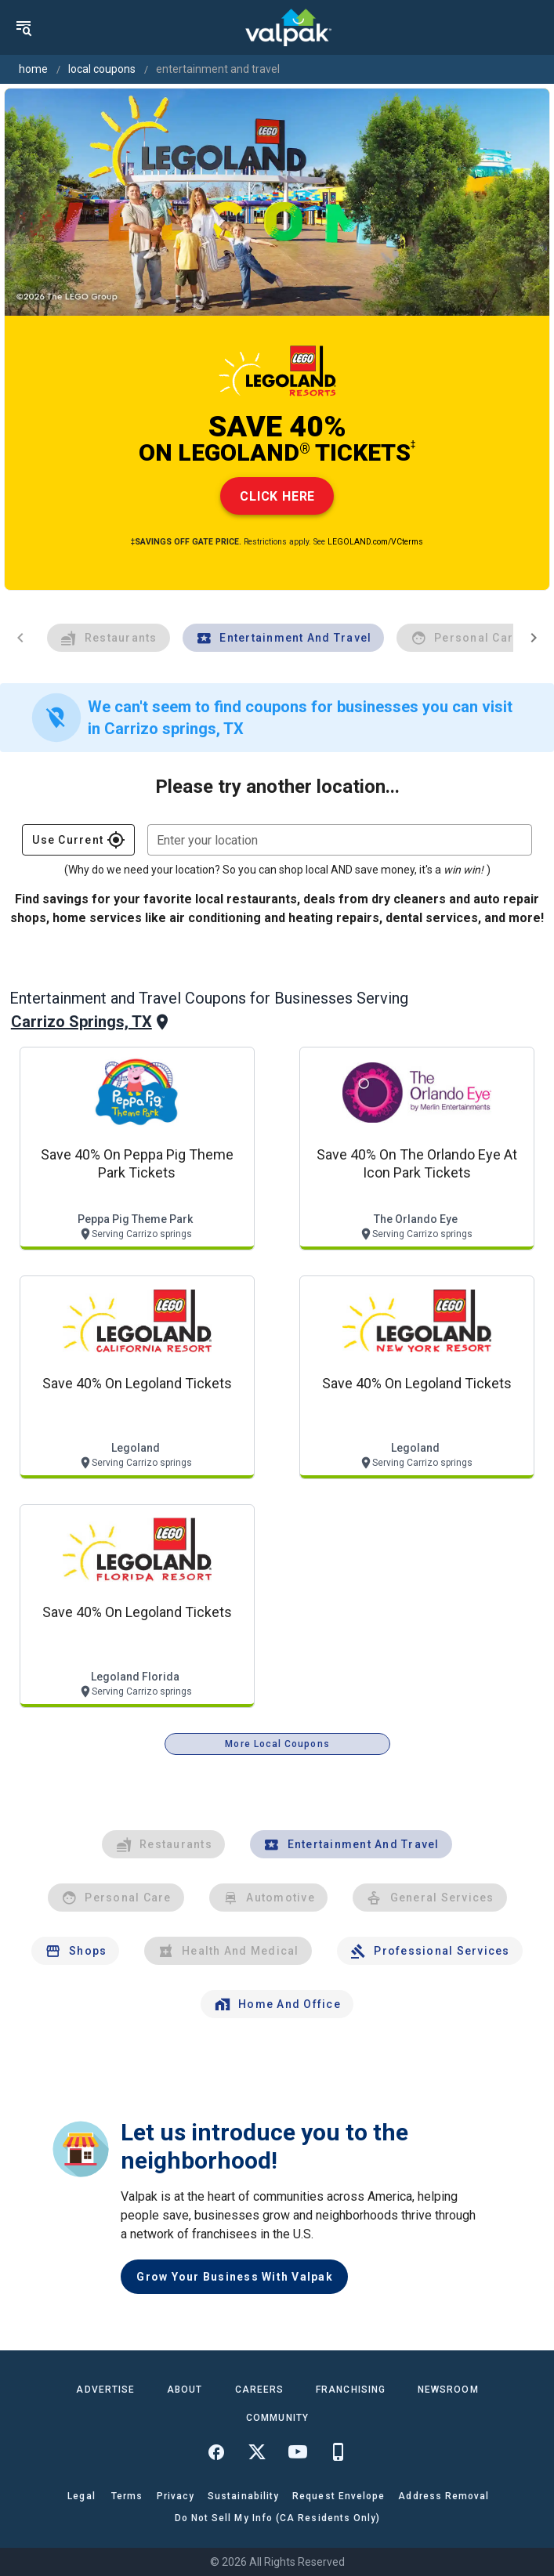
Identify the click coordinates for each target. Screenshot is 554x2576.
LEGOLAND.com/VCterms (375, 542)
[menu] (23, 27)
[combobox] (339, 840)
